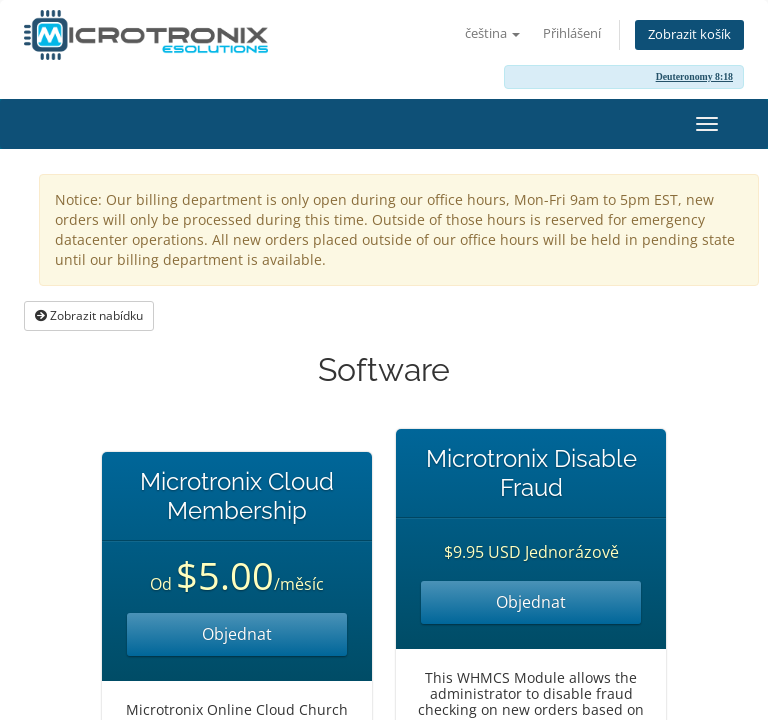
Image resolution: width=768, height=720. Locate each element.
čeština (492, 33)
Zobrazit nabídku (89, 315)
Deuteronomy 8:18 (694, 76)
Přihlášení (572, 33)
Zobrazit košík (689, 34)
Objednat (237, 634)
